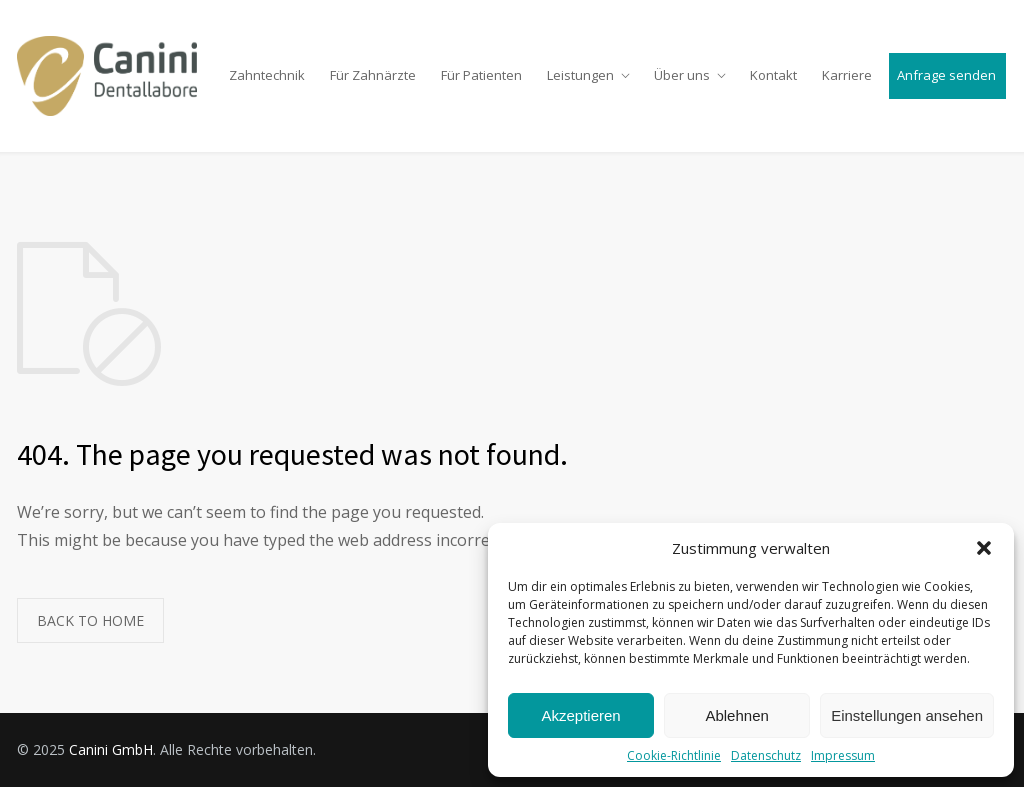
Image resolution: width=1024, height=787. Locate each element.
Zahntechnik (267, 75)
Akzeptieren (580, 715)
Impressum (843, 755)
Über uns (682, 75)
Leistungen (580, 75)
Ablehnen (736, 715)
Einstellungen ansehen (907, 715)
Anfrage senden (946, 75)
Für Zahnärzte (373, 75)
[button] (984, 548)
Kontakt (773, 75)
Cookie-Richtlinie (674, 755)
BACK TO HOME (90, 620)
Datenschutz (766, 755)
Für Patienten (481, 75)
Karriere (847, 75)
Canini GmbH (111, 749)
